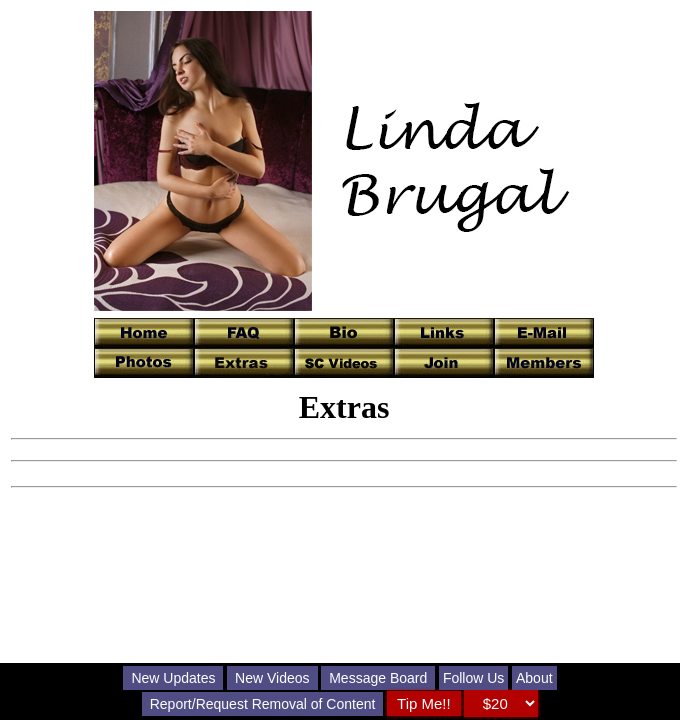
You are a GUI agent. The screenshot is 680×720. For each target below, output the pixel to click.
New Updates (173, 678)
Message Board (378, 678)
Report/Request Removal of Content (263, 704)
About (534, 678)
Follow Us (473, 678)
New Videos (272, 678)
